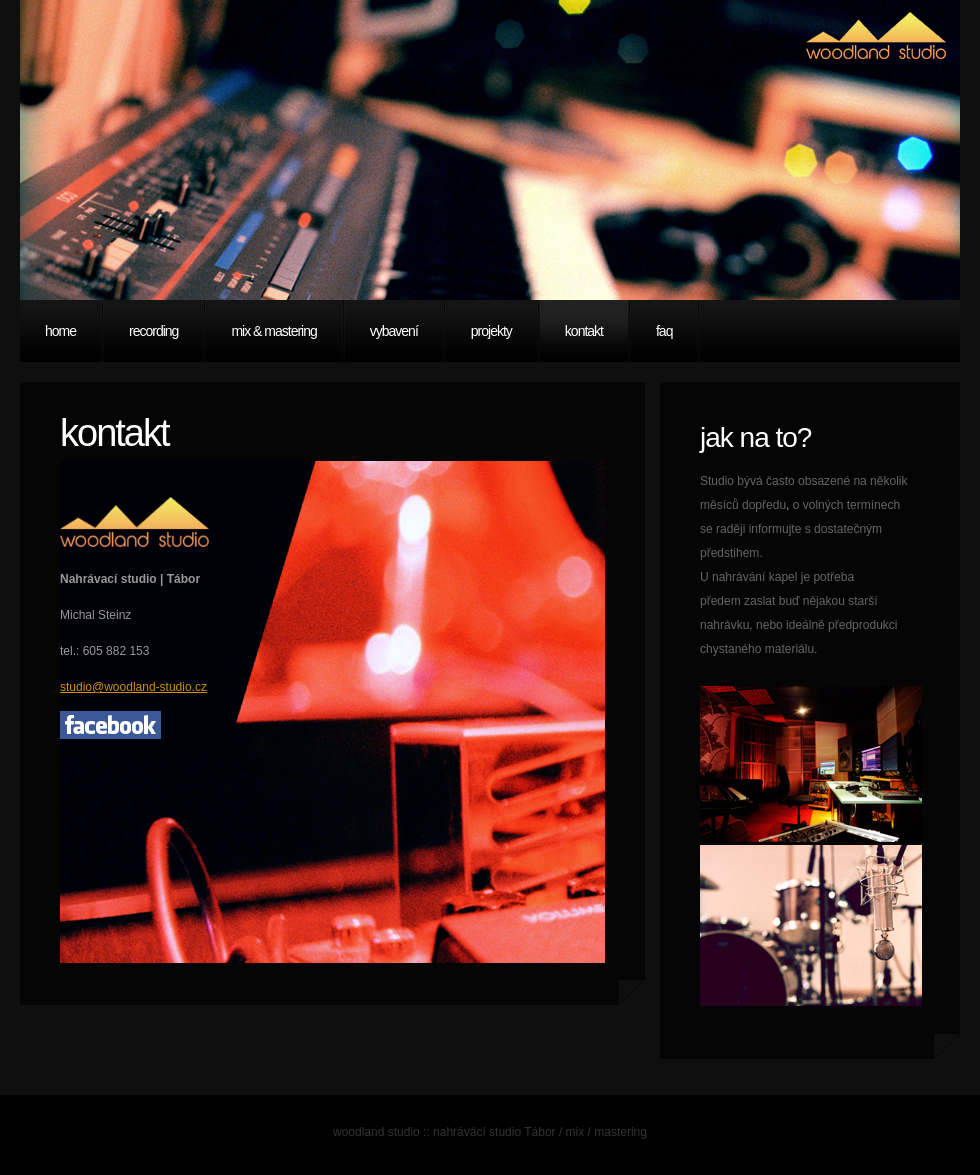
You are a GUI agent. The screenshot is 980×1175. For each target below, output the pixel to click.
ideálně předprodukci (841, 625)
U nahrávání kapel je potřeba (777, 577)
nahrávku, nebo (743, 625)
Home (60, 331)
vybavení (394, 331)
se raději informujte (752, 529)
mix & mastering (273, 331)
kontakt (584, 331)
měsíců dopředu (743, 505)
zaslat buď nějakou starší (810, 601)
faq (664, 331)
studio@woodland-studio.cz (133, 687)
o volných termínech (846, 505)
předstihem (729, 553)
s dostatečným (843, 529)
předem (722, 601)
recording (153, 331)
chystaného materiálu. (758, 649)
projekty (491, 331)
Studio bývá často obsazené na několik (803, 481)
